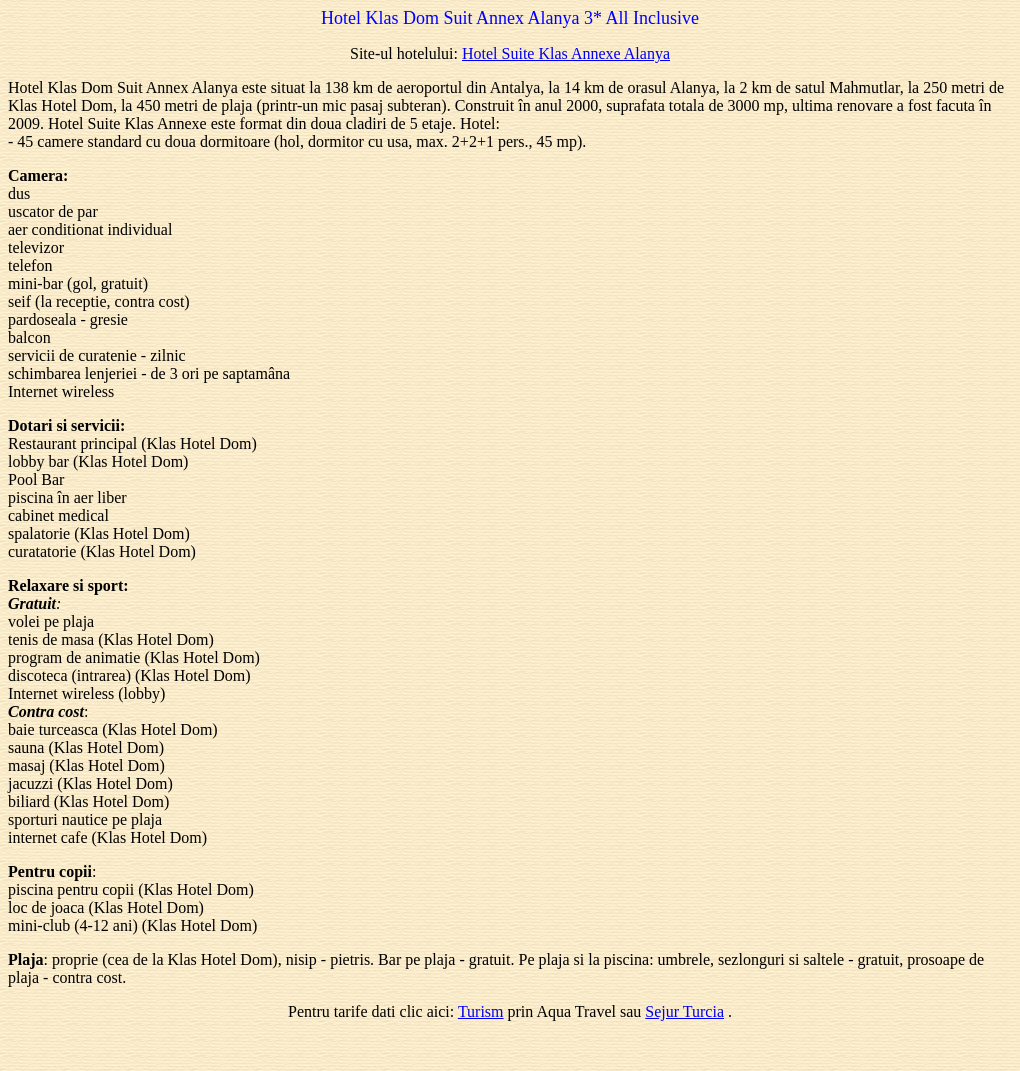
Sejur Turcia (684, 1011)
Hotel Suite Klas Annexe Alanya (566, 53)
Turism (481, 1011)
